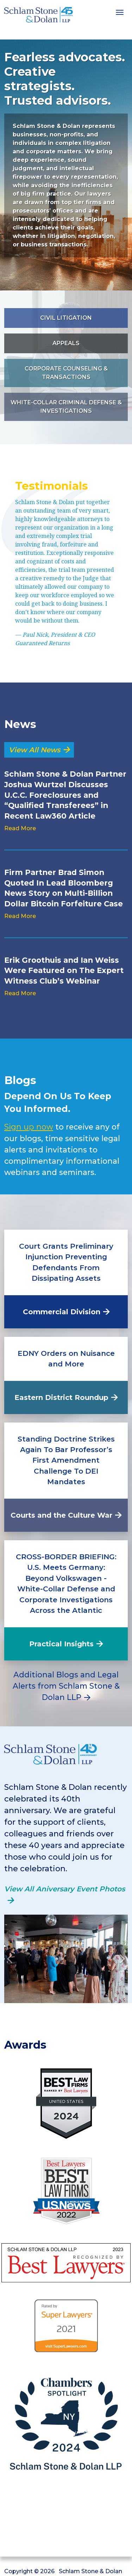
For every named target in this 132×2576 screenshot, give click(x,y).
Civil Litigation (66, 317)
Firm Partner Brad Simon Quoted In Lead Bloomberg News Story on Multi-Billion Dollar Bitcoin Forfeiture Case (63, 888)
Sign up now (28, 1126)
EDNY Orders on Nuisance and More (66, 1358)
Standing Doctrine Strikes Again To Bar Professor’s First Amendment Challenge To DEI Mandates (66, 1460)
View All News (34, 750)
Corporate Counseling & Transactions (66, 372)
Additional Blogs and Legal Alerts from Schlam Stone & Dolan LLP (66, 1686)
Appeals (66, 343)
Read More (20, 828)
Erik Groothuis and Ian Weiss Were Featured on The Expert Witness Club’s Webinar (64, 970)
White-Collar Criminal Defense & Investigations (66, 406)
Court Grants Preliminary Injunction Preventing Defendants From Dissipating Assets (66, 1262)
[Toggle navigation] (120, 11)
